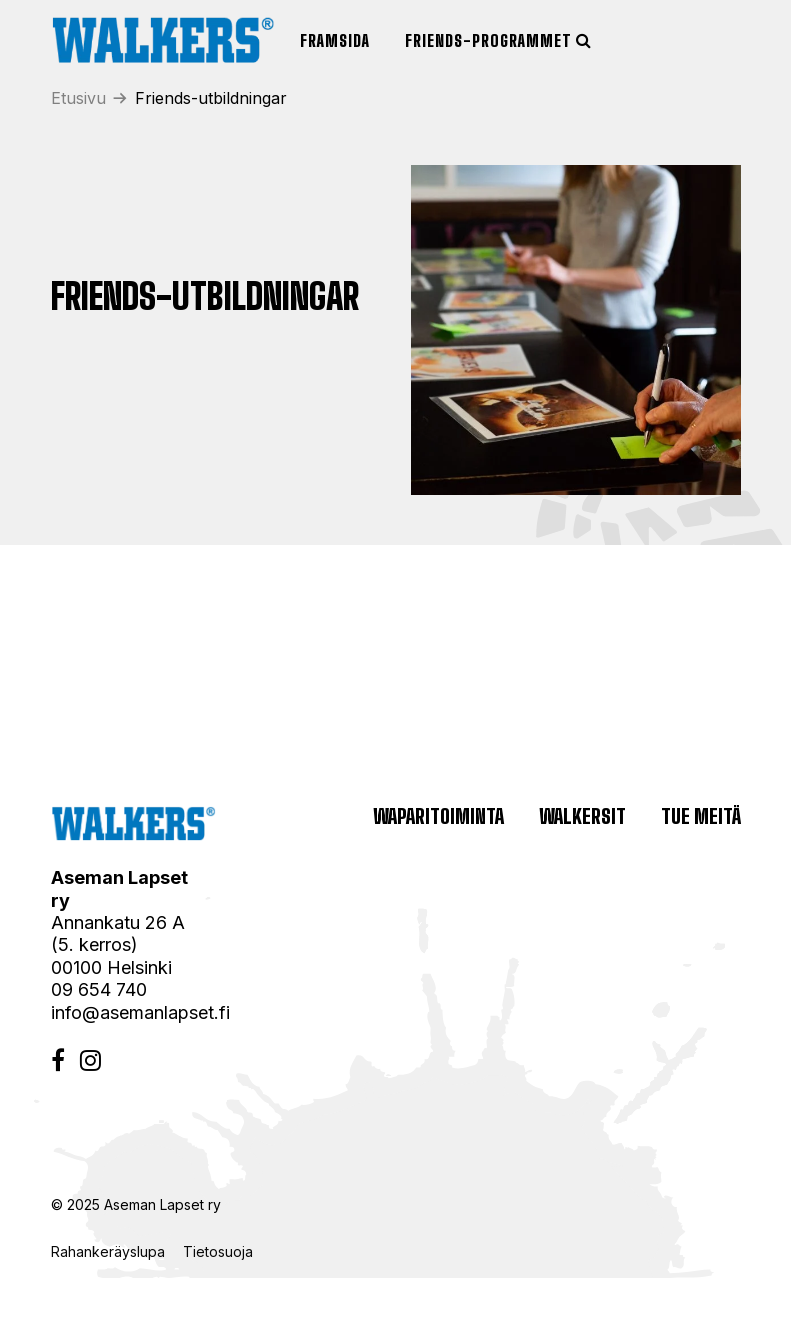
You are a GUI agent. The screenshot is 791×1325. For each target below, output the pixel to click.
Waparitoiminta (438, 816)
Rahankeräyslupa (112, 1251)
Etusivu (78, 98)
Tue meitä (701, 816)
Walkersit (582, 816)
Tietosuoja (218, 1251)
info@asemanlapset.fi (140, 1012)
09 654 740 (99, 989)
